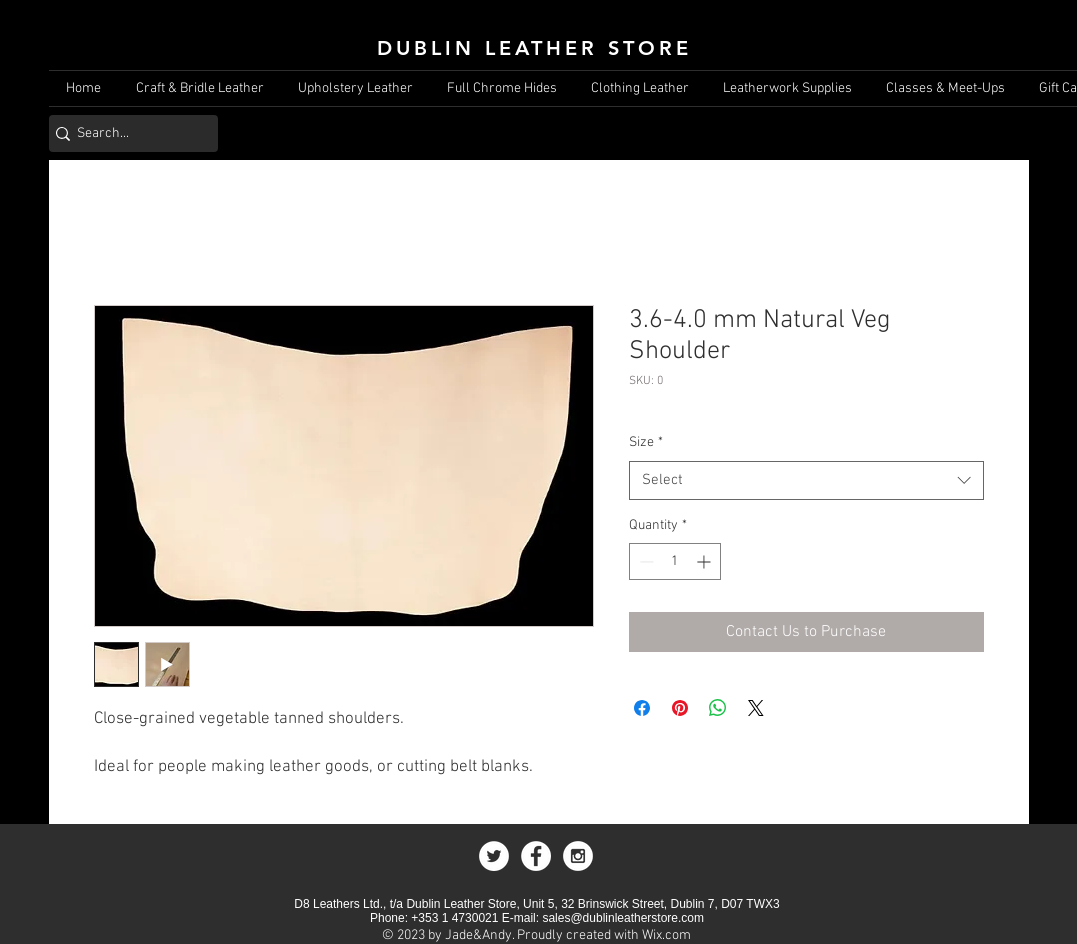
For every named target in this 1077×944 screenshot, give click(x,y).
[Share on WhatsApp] (718, 708)
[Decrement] (644, 561)
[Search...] (126, 133)
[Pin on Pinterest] (680, 708)
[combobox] (806, 480)
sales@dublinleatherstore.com (623, 918)
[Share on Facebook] (642, 708)
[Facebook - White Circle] (536, 856)
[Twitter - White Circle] (494, 856)
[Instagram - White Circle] (578, 856)
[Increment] (705, 561)
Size (646, 442)
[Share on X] (756, 708)
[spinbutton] (675, 561)
